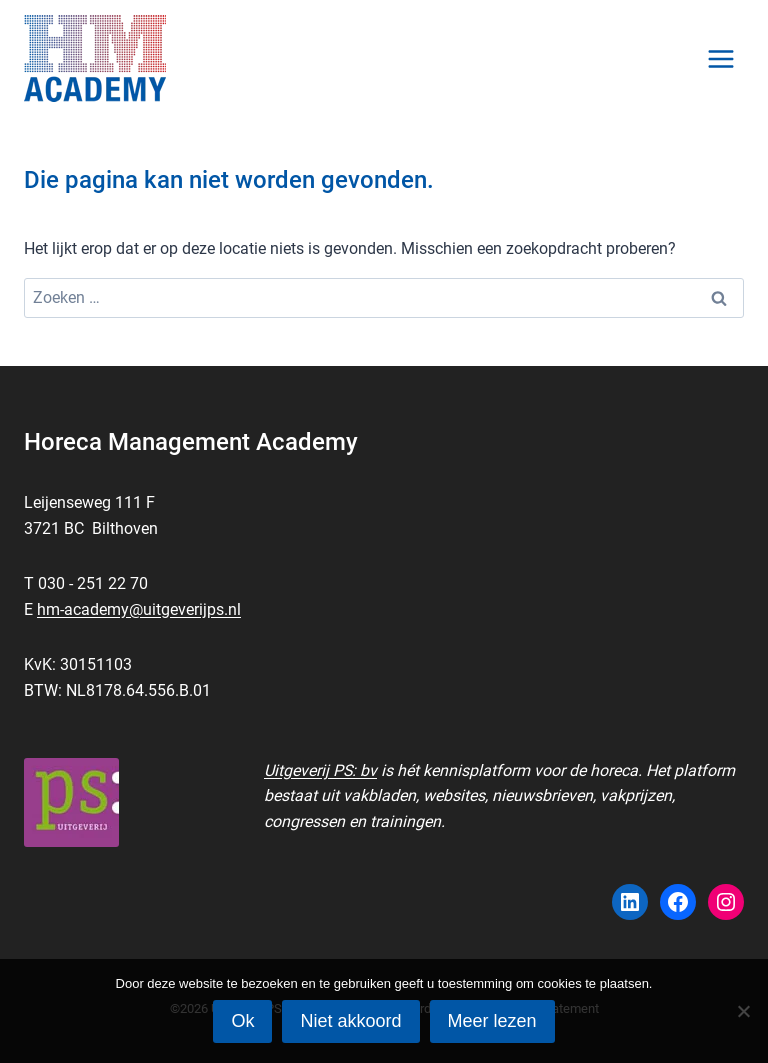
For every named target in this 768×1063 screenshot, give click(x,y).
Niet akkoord (350, 1021)
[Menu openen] (720, 58)
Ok (242, 1021)
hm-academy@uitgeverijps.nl (139, 609)
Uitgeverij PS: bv (320, 770)
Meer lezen (492, 1021)
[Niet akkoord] (743, 1011)
